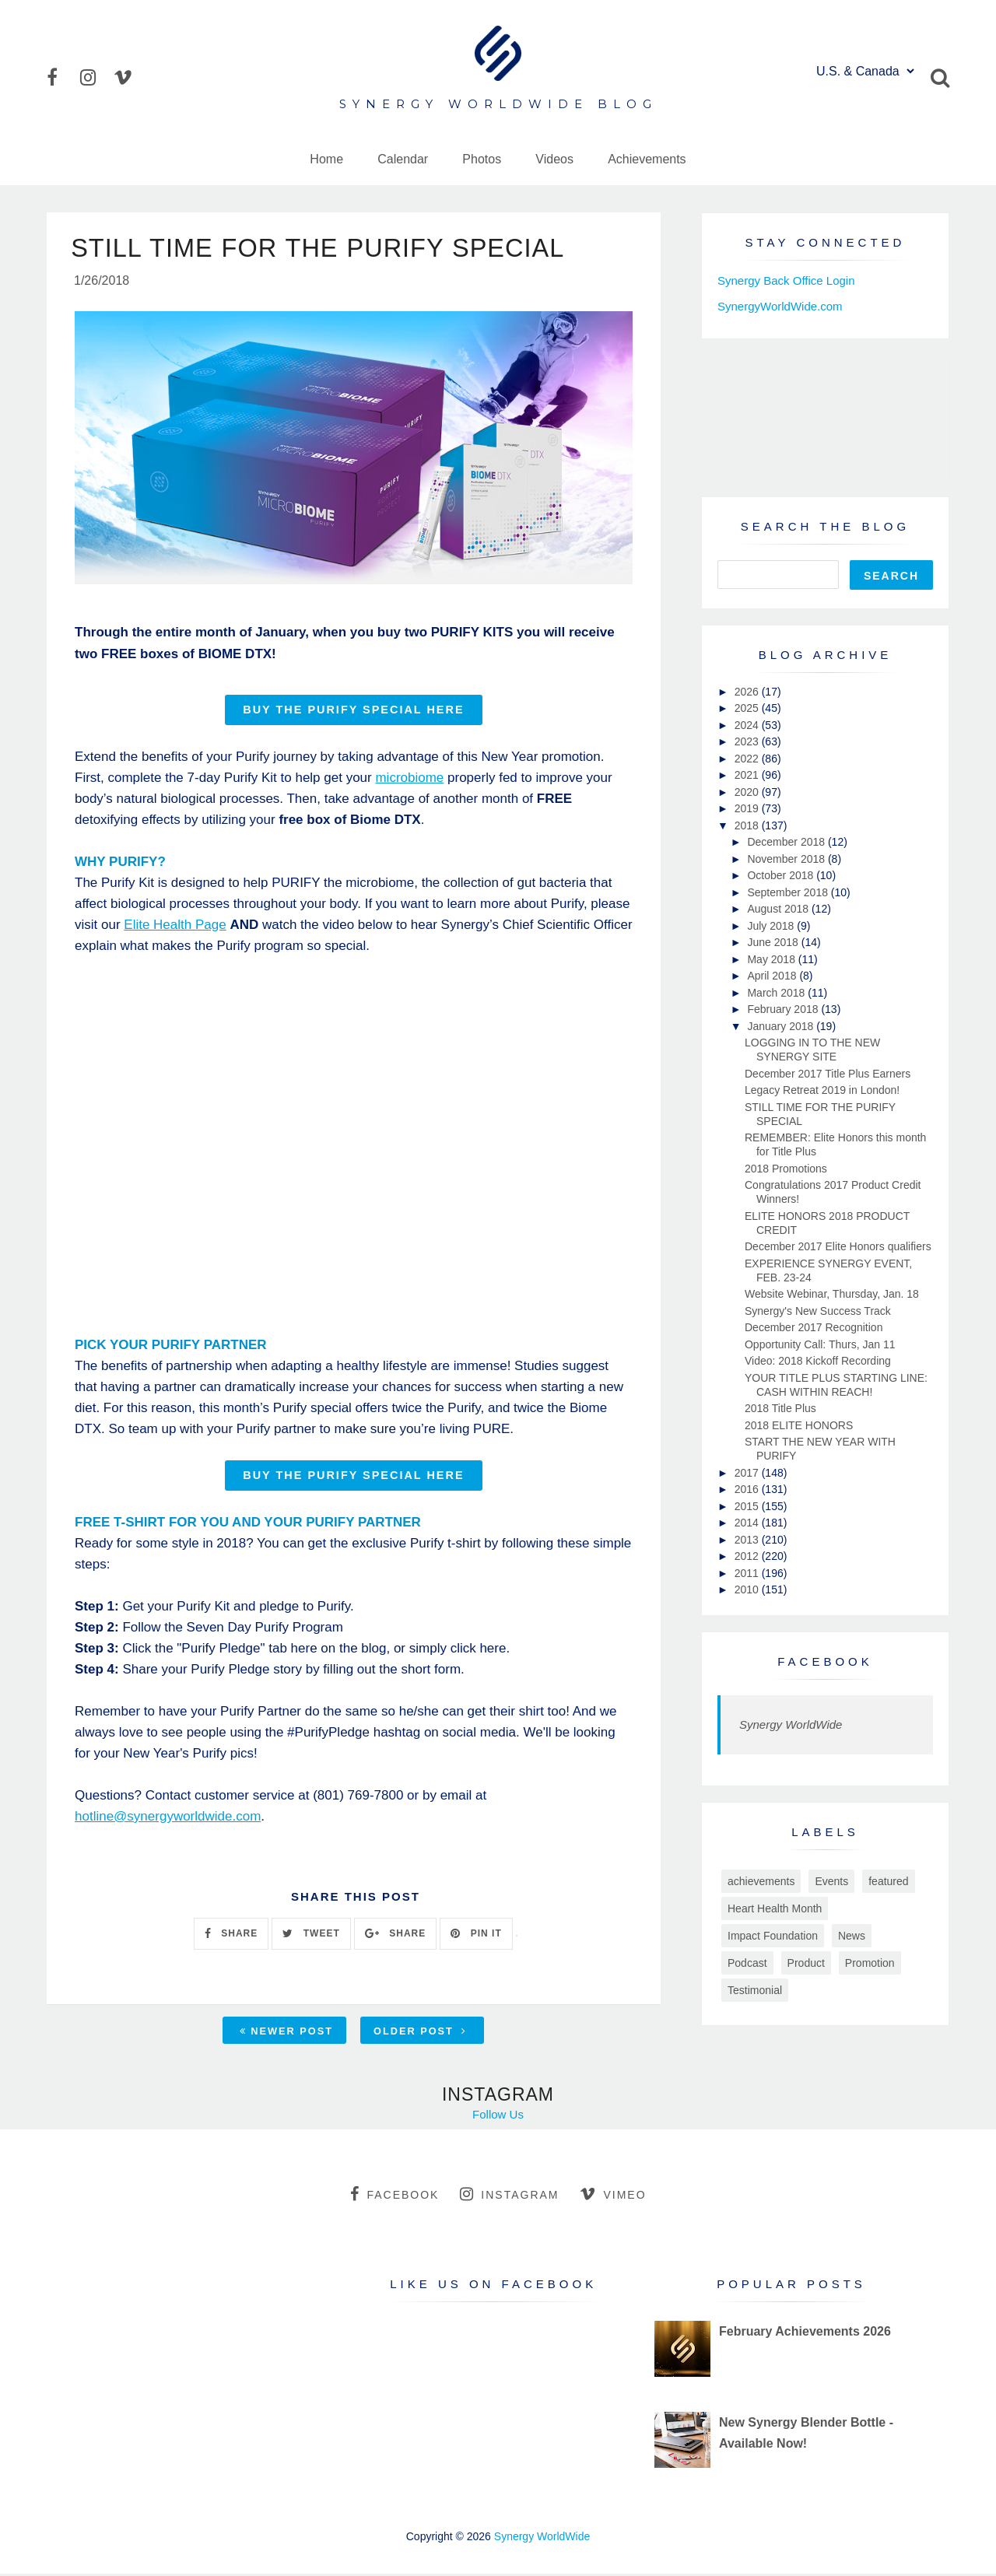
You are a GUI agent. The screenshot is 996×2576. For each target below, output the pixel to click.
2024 (748, 725)
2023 (748, 741)
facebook (394, 2196)
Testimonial (755, 1990)
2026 (748, 691)
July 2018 (772, 926)
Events (831, 1881)
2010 (748, 1589)
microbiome (409, 780)
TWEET (310, 1935)
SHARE (231, 1935)
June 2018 (774, 942)
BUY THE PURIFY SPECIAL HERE (353, 712)
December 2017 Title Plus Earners (827, 1073)
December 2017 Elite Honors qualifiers (838, 1246)
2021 (748, 775)
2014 (748, 1522)
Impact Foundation (773, 1935)
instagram (509, 2196)
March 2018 (777, 993)
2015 (748, 1506)
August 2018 (779, 908)
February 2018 (784, 1009)
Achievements (647, 159)
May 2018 (772, 959)
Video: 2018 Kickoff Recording (818, 1361)
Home (326, 159)
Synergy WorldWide (790, 1724)
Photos (481, 159)
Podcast (747, 1963)
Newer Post (286, 2033)
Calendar (402, 159)
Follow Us (498, 2116)
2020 (748, 792)
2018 (748, 825)
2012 (748, 1556)
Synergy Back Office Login (785, 280)
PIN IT (476, 1935)
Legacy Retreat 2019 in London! (822, 1090)
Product (806, 1963)
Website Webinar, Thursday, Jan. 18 (832, 1294)
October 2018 (781, 875)
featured (888, 1881)
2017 (748, 1473)
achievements (761, 1881)
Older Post (420, 2033)
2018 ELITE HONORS (799, 1425)
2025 (748, 708)
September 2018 (788, 892)
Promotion (870, 1963)
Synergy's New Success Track (818, 1311)
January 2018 (781, 1026)
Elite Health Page (175, 927)
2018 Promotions (786, 1168)
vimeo (613, 2196)
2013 (748, 1539)
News (851, 1935)
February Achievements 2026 (805, 2334)
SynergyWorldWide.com (780, 306)
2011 (748, 1573)
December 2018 (787, 842)
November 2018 (787, 859)
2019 (748, 808)
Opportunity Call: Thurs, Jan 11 (820, 1344)
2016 (748, 1489)
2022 (748, 758)
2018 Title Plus (780, 1408)
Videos (554, 159)
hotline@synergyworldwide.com (168, 1818)
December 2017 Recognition (813, 1327)
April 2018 (773, 975)
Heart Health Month (775, 1908)
